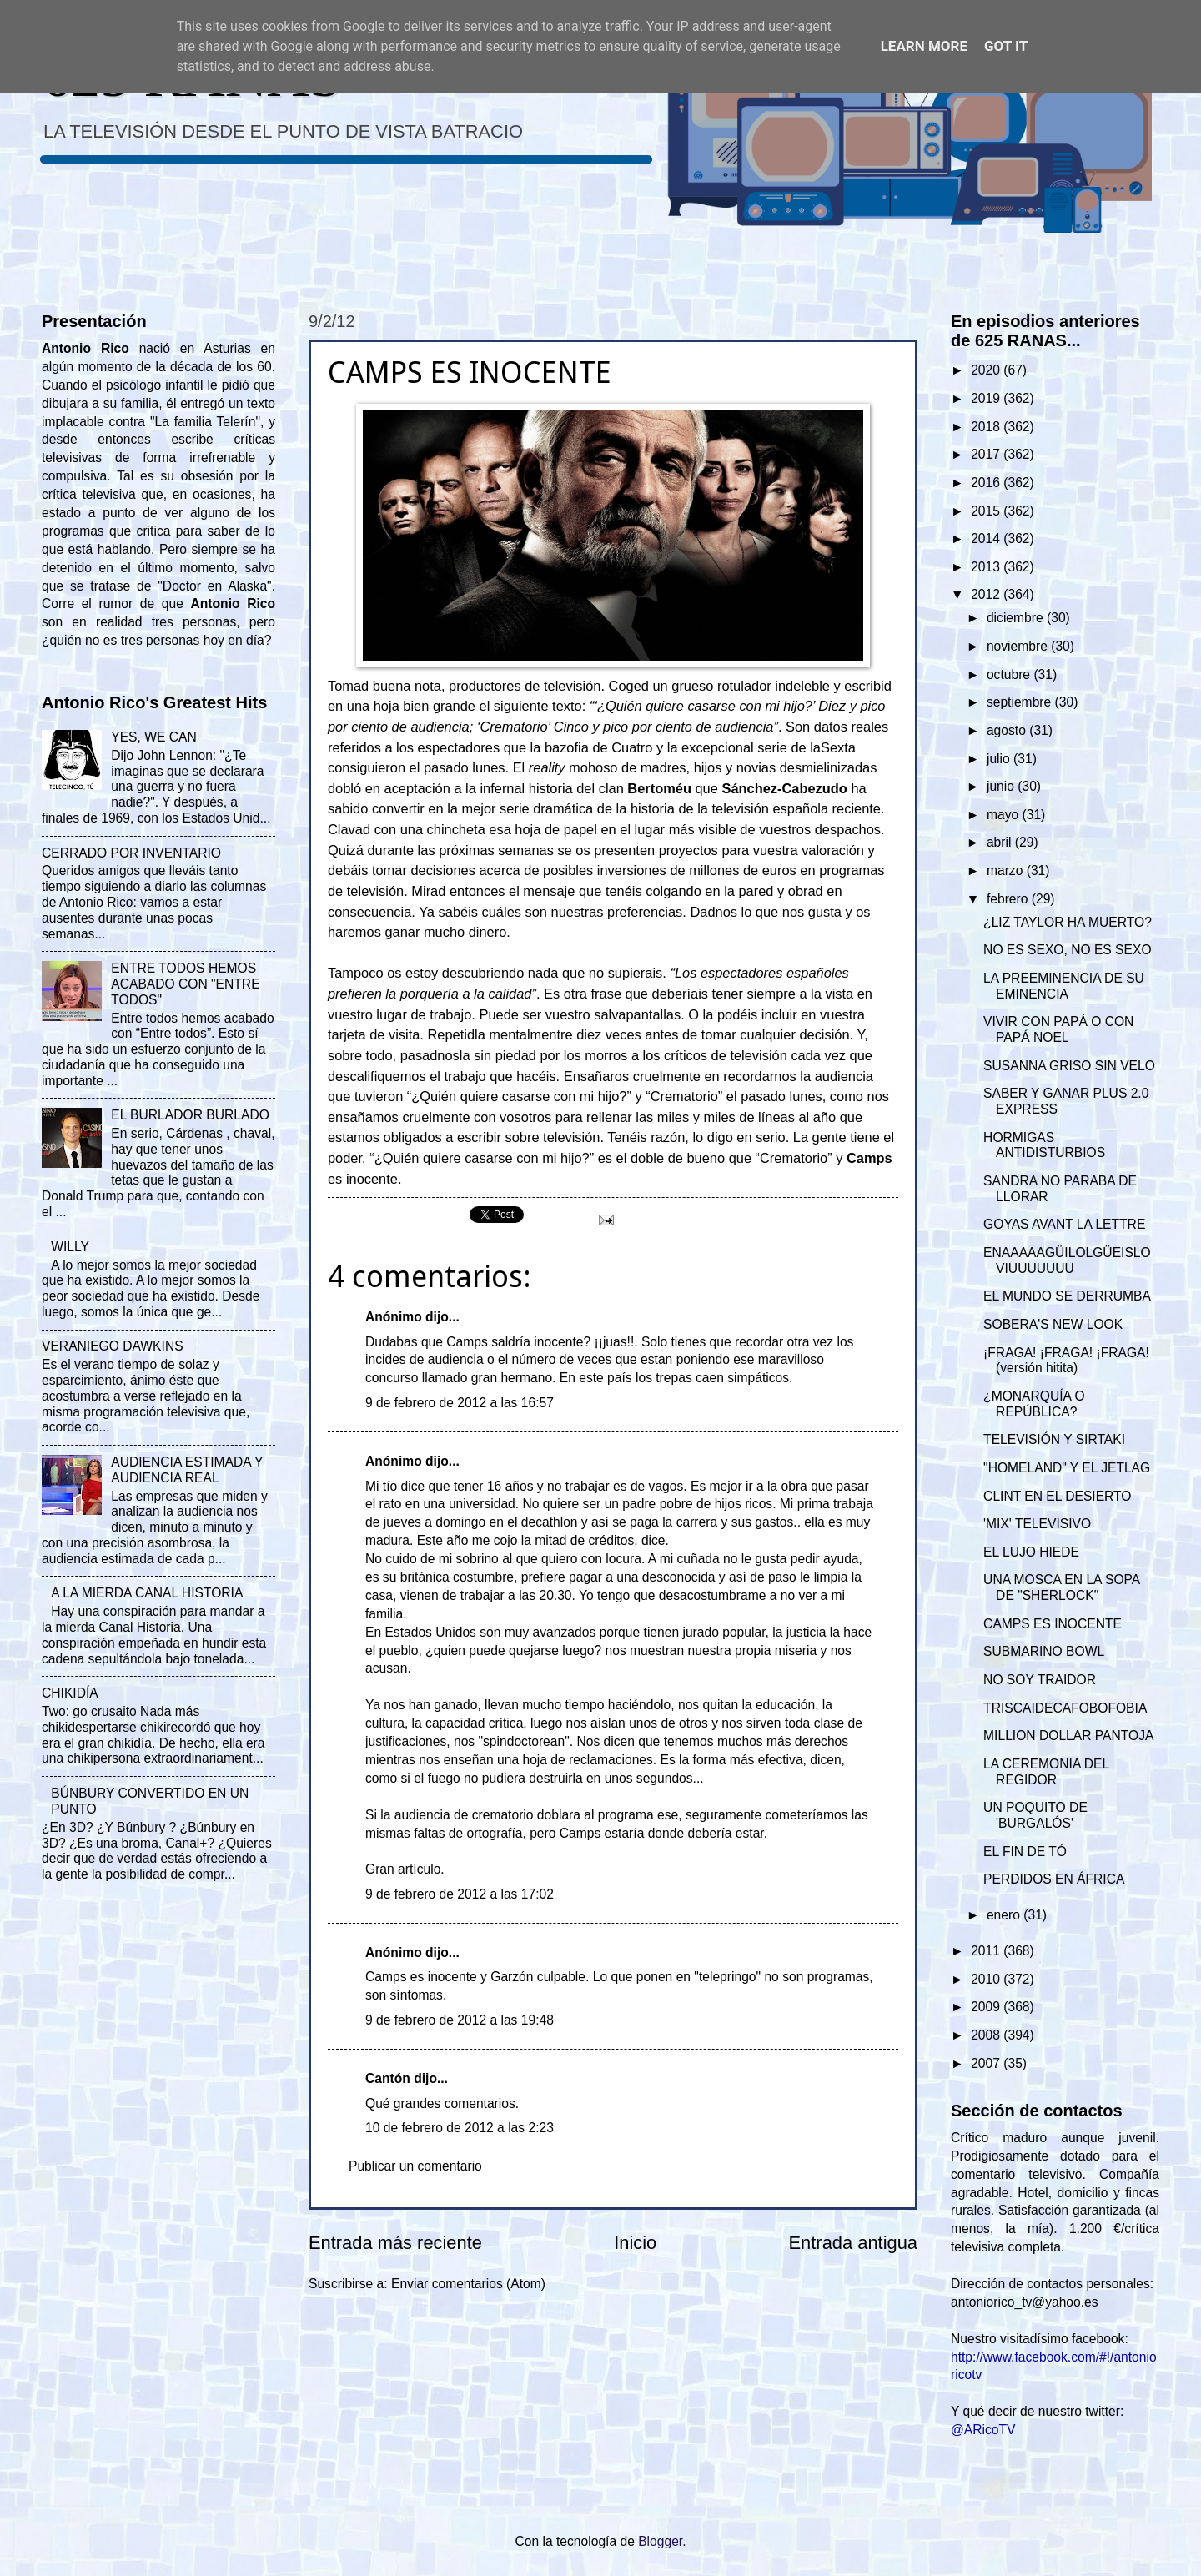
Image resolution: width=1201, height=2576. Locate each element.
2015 (987, 511)
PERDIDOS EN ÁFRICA (1053, 1879)
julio (1000, 759)
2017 (987, 454)
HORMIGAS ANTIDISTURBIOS (1044, 1145)
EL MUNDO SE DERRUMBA (1067, 1296)
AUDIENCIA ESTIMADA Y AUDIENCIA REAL (187, 1470)
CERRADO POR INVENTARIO (131, 853)
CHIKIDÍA (70, 1693)
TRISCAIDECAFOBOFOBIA (1065, 1708)
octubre (1010, 674)
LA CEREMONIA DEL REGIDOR (1046, 1772)
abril (1001, 842)
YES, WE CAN (153, 737)
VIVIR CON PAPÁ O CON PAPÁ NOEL (1058, 1029)
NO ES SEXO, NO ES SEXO (1067, 950)
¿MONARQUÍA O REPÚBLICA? (1034, 1404)
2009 (987, 2007)
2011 (987, 1951)
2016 (987, 482)
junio (1002, 786)
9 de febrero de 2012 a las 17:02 (459, 1894)
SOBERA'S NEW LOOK (1053, 1324)
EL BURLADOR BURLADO (190, 1115)
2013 (987, 567)
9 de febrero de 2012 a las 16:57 (459, 1403)
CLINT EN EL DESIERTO (1057, 1496)
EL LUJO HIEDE (1031, 1552)
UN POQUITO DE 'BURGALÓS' (1035, 1815)
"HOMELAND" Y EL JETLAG (1066, 1468)
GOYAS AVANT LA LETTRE (1064, 1224)
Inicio (635, 2242)
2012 (987, 594)
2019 (987, 398)
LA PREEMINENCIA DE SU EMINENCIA (1063, 986)
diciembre (1017, 618)
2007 (987, 2063)
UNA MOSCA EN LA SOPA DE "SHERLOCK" (1061, 1587)
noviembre (1019, 646)
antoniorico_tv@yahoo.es (1024, 2302)
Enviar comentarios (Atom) (468, 2284)
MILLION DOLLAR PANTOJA (1068, 1735)
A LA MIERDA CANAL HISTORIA (147, 1593)
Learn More (924, 46)
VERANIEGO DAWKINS (112, 1346)
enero (1005, 1915)
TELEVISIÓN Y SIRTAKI (1054, 1439)
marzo (1007, 870)
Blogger (660, 2541)
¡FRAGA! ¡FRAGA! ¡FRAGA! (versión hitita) (1066, 1361)
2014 (987, 538)
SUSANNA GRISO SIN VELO (1069, 1066)
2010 (987, 1979)
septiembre (1021, 702)
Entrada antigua (853, 2242)
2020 (987, 370)
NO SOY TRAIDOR (1039, 1680)
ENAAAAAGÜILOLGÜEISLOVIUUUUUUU (1067, 1260)
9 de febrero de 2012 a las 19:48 (459, 2020)
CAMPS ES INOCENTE (1052, 1624)
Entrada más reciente (395, 2242)
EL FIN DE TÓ (1025, 1851)
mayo (1005, 815)
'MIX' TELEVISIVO (1037, 1524)
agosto (1008, 730)
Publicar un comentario (415, 2166)
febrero (1009, 899)
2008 (987, 2035)
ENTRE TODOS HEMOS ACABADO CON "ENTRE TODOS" (185, 984)
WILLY (70, 1247)
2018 (987, 427)
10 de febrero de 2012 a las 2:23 (459, 2128)
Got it (1006, 46)
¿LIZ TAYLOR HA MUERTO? (1067, 922)
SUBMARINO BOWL (1043, 1651)
